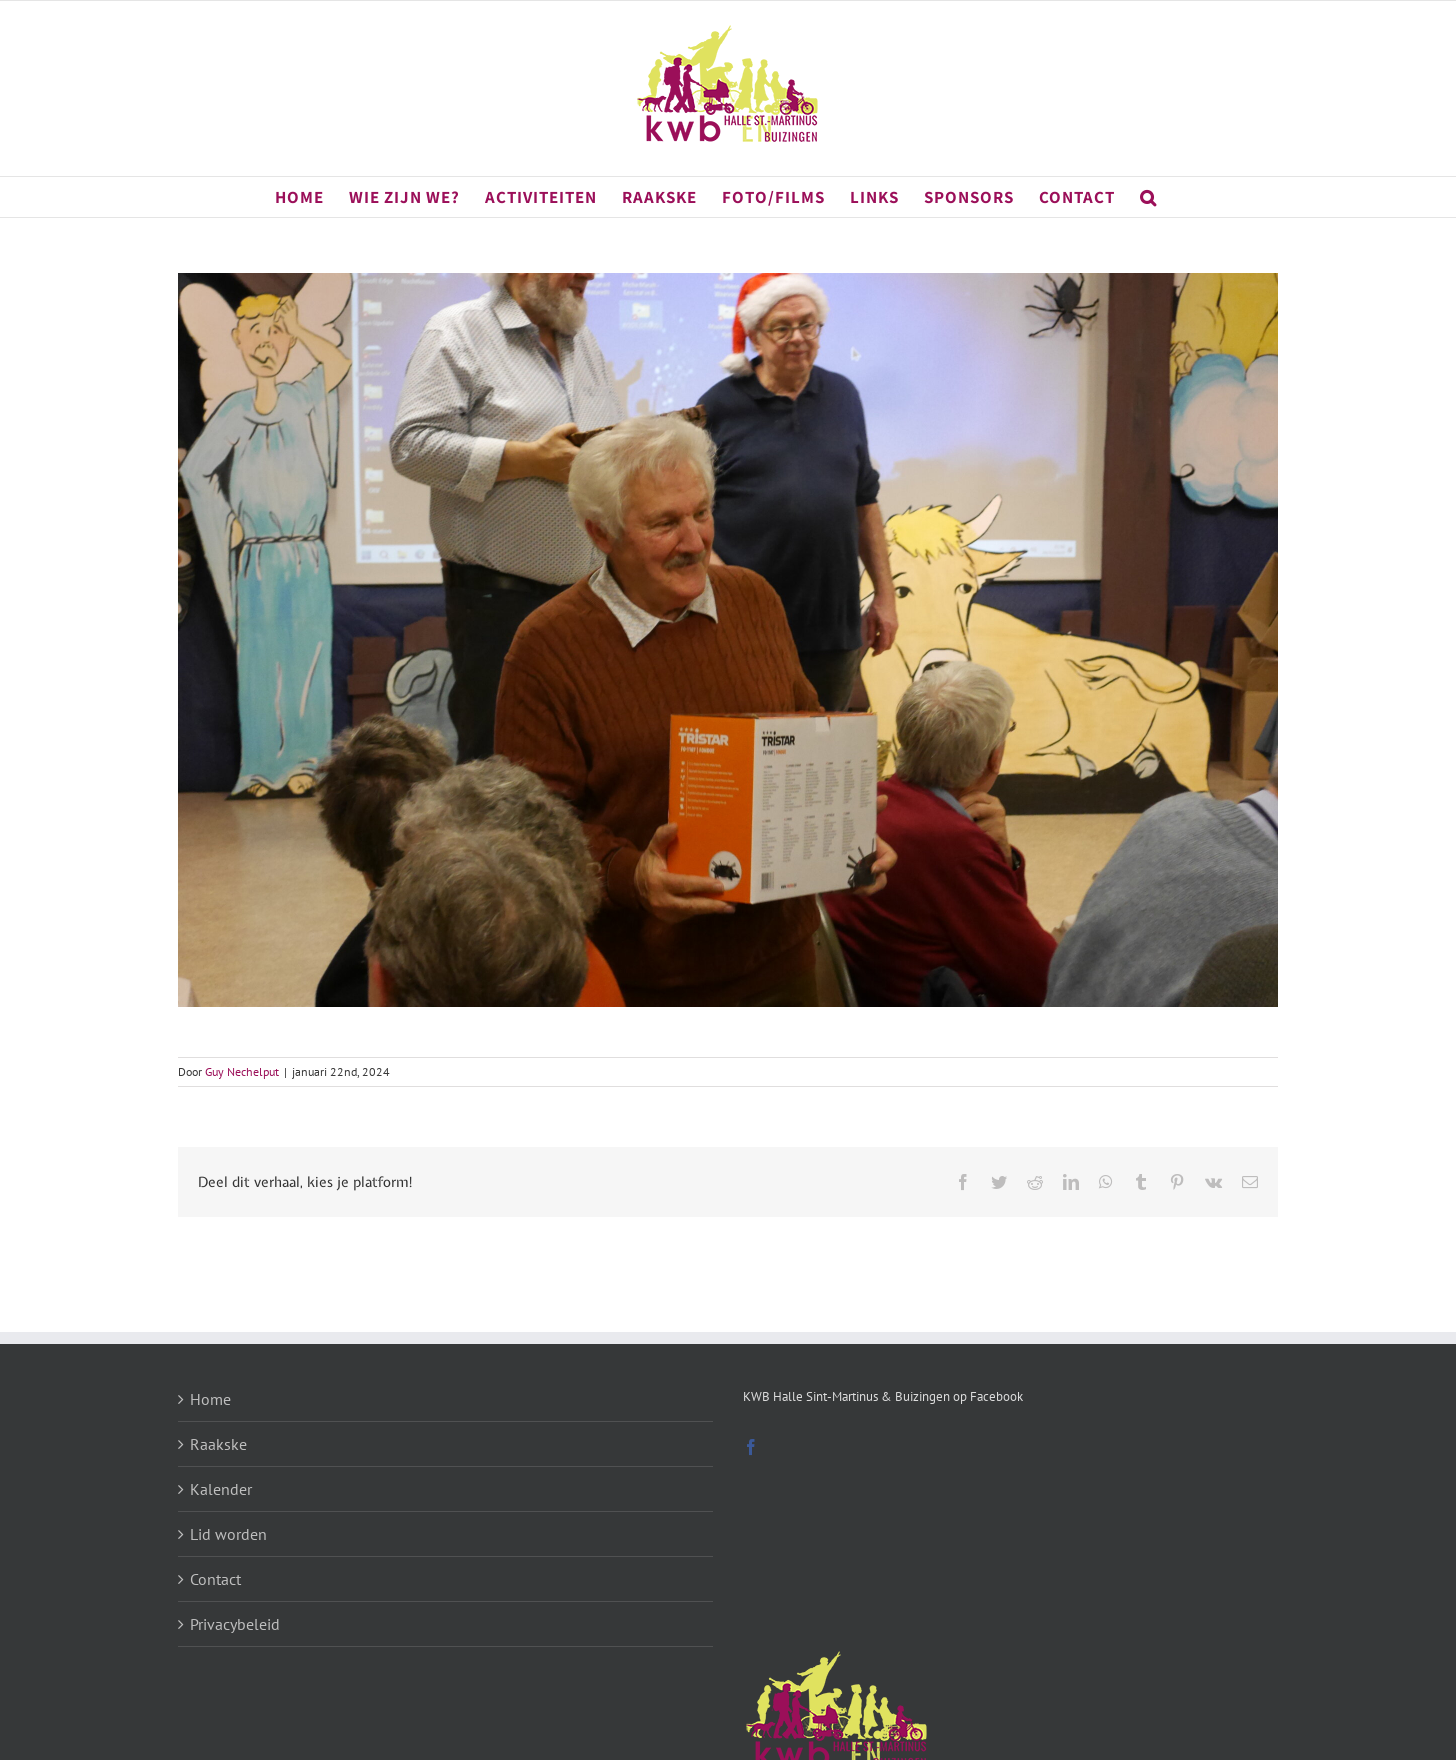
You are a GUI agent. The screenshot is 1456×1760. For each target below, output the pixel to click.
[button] (1148, 197)
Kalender (221, 1489)
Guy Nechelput (242, 1071)
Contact (215, 1579)
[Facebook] (751, 1447)
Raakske (218, 1444)
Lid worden (228, 1534)
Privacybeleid (235, 1624)
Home (210, 1399)
